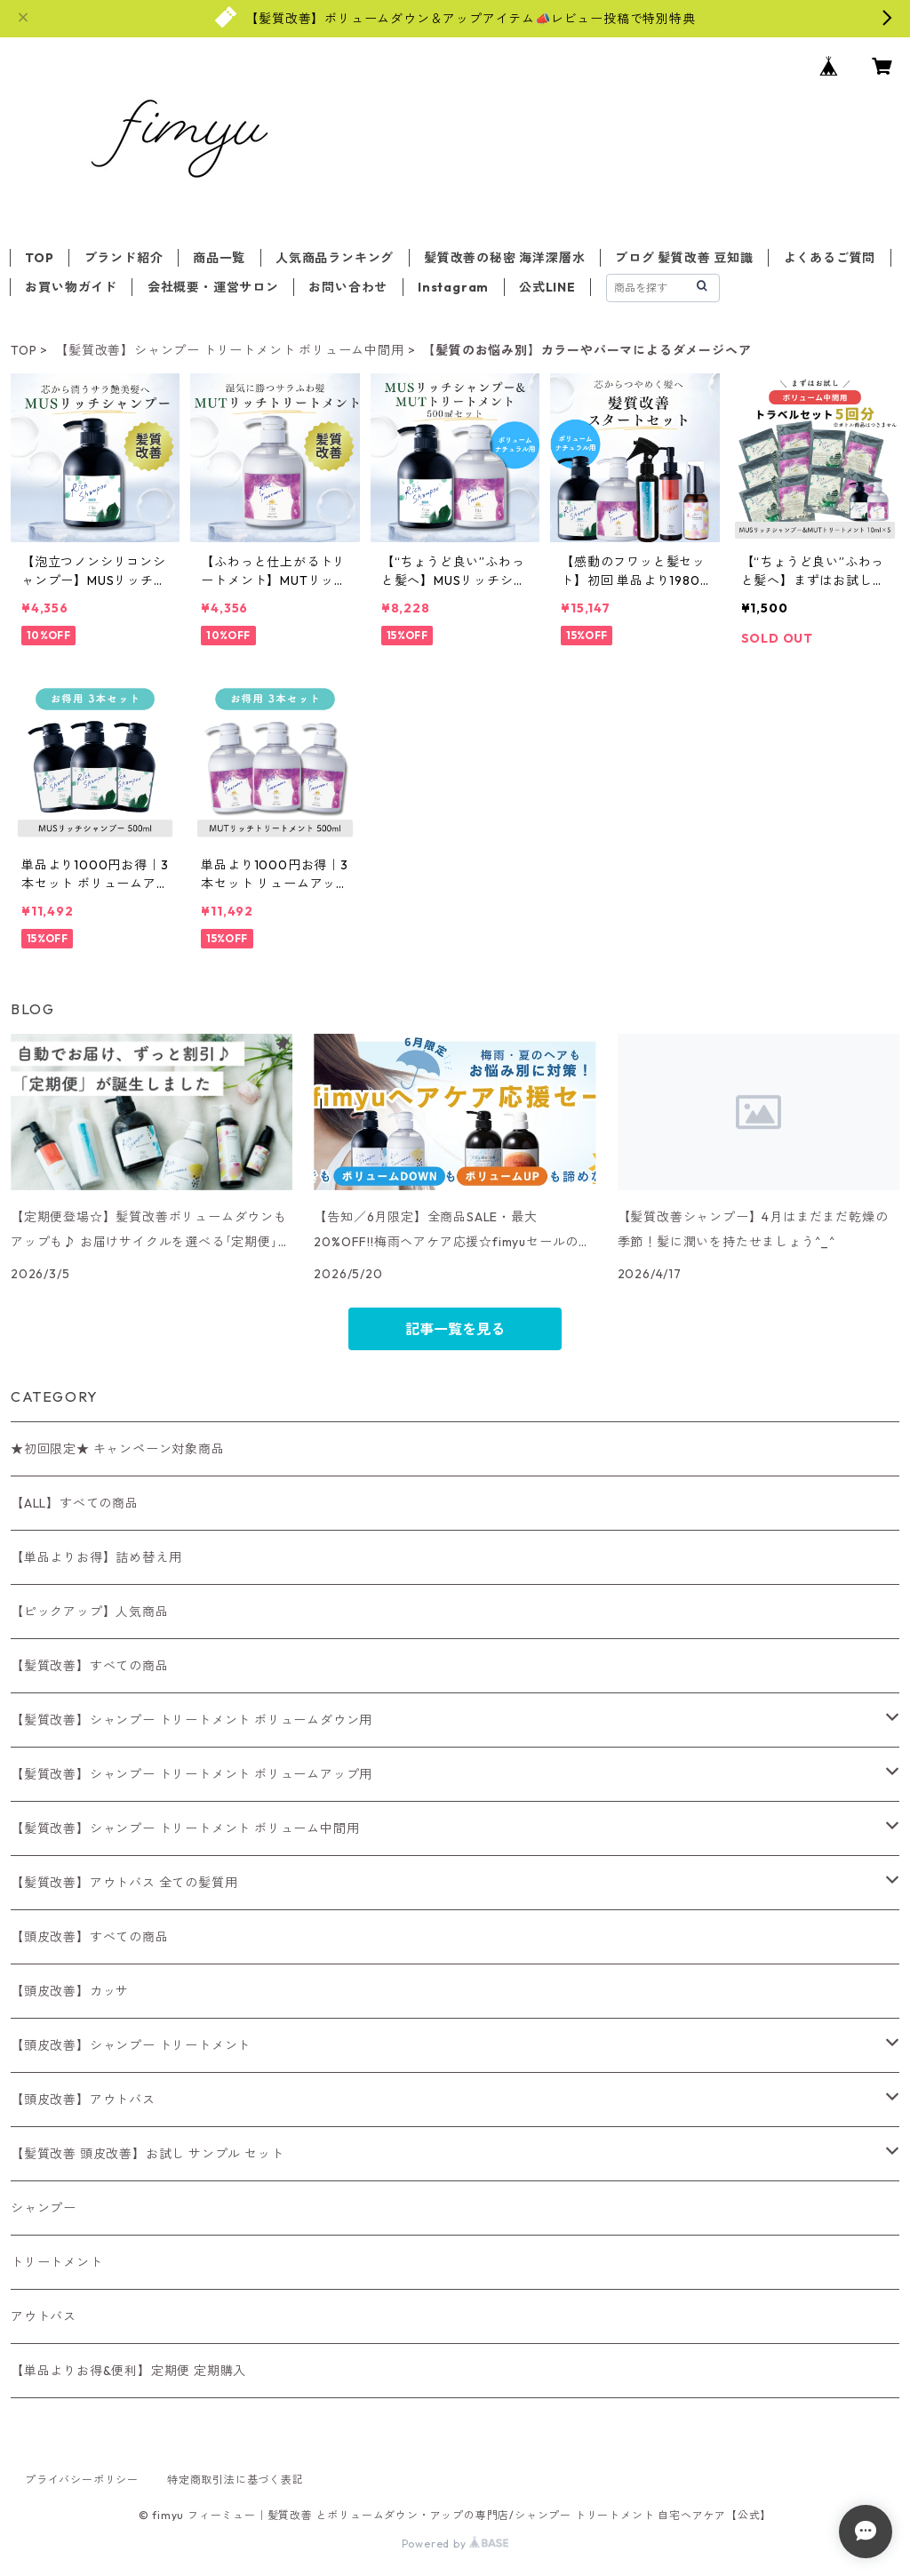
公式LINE (547, 287)
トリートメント (57, 2262)
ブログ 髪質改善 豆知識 (684, 258)
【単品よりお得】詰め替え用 (96, 1557)
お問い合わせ (347, 287)
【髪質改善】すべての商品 (90, 1666)
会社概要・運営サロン (213, 287)
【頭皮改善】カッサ (70, 1991)
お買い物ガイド (71, 287)
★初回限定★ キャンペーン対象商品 (118, 1449)
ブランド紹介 (124, 258)
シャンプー (43, 2208)
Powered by (455, 2543)
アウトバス (43, 2316)
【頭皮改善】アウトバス (83, 2100)
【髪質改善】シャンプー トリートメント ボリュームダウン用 (191, 1720)
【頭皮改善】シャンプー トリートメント (131, 2045)
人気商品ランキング (334, 258)
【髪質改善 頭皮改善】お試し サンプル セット (147, 2154)
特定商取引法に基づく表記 (235, 2479)
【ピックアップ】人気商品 (90, 1612)
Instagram (453, 287)
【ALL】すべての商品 (75, 1503)
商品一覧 (219, 258)
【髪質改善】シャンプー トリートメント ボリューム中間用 (229, 350)
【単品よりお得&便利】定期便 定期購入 (128, 2371)
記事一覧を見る (455, 1329)
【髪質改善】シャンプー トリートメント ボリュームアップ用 (191, 1774)
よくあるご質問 (830, 258)
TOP (39, 258)
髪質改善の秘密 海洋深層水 (504, 258)
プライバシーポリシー (82, 2479)
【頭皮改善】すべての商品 (90, 1937)
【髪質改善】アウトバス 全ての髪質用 (124, 1883)
